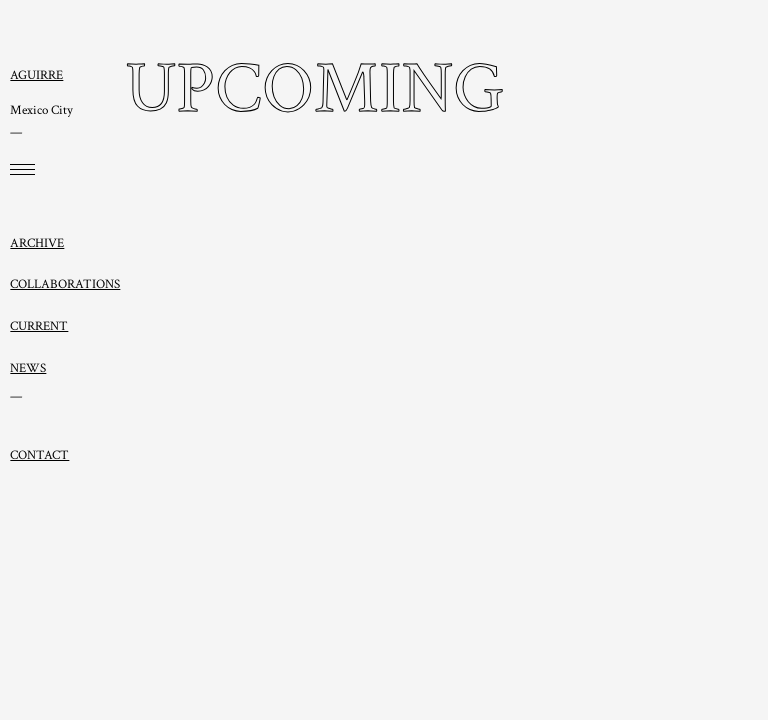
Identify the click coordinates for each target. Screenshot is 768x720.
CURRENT (39, 326)
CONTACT (39, 455)
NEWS (28, 368)
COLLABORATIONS (65, 284)
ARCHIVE (37, 243)
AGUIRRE (36, 75)
